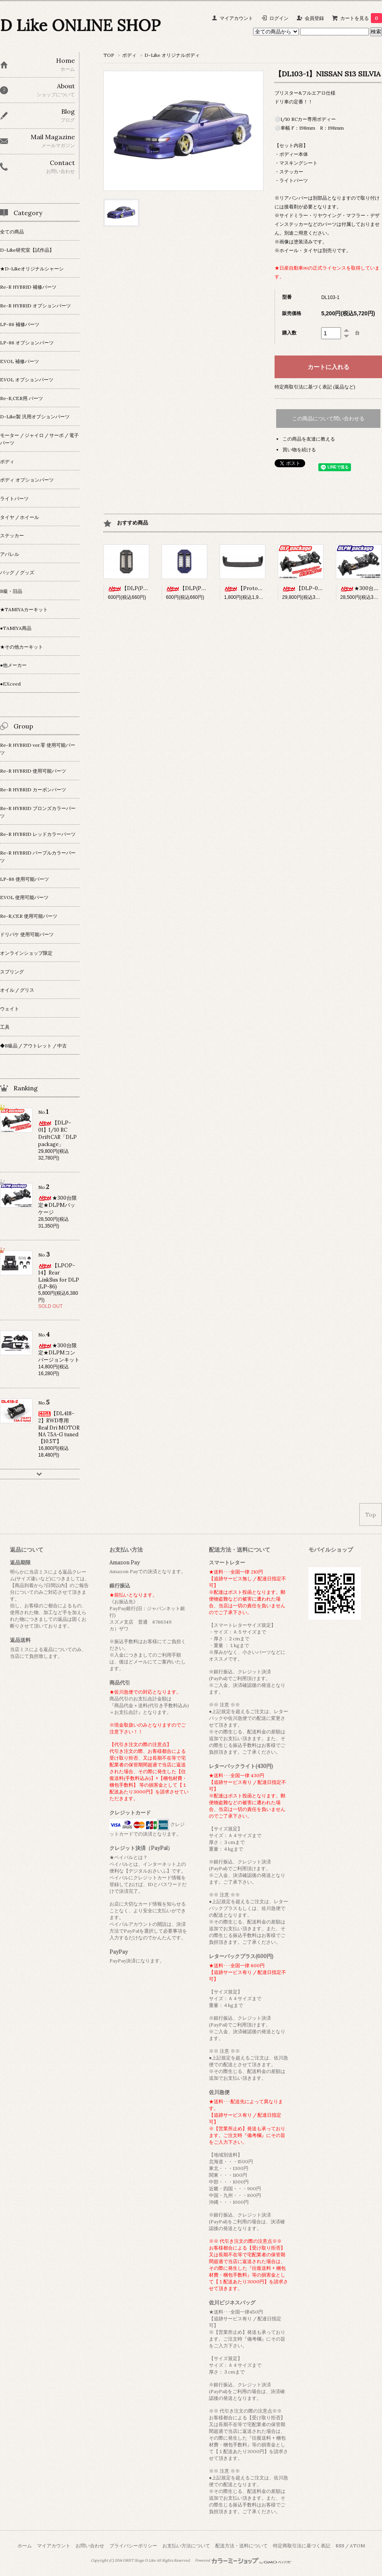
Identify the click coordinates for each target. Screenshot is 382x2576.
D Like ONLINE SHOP (80, 25)
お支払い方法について (186, 2546)
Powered (243, 2560)
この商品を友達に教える (309, 439)
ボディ (129, 55)
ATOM (357, 2546)
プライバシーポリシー (133, 2546)
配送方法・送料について (241, 2546)
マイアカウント (236, 18)
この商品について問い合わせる (328, 419)
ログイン (278, 18)
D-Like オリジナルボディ (172, 55)
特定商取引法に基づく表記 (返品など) (315, 387)
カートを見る (361, 18)
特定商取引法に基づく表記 (301, 2546)
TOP (108, 55)
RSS (339, 2546)
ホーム (25, 2546)
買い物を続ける (299, 450)
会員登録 (314, 18)
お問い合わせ (90, 2546)
